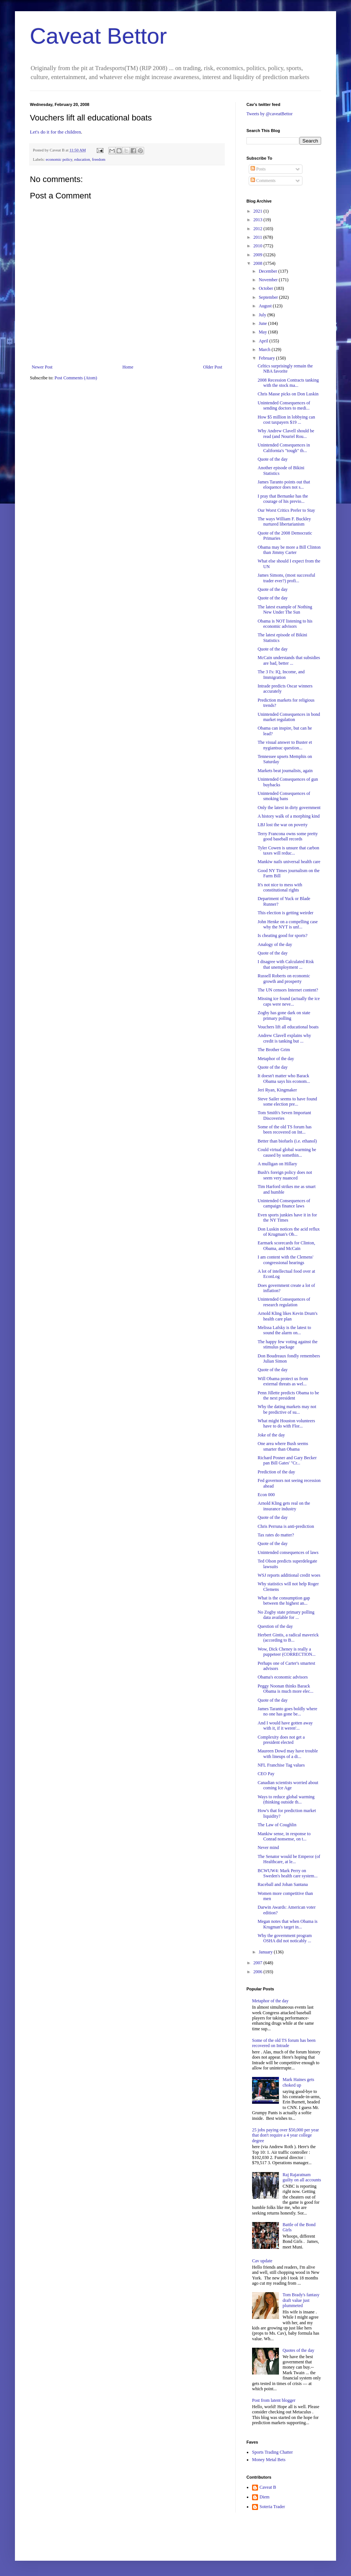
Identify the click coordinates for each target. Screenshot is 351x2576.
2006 (259, 1971)
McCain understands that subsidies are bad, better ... (289, 660)
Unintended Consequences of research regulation (284, 1302)
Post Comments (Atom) (76, 377)
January (266, 1952)
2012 (259, 228)
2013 (259, 219)
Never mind (268, 1847)
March (265, 349)
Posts (258, 169)
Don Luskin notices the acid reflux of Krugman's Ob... (289, 1231)
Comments (263, 180)
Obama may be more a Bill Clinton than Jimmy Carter (289, 550)
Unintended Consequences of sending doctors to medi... (284, 405)
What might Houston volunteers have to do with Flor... (286, 1423)
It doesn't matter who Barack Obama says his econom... (284, 1078)
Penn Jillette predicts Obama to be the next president (288, 1395)
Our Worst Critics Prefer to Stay (286, 510)
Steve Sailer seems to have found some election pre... (287, 1101)
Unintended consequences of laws (288, 1552)
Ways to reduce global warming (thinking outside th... (286, 1799)
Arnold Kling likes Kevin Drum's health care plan (287, 1316)
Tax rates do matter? (276, 1535)
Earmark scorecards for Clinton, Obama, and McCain (286, 1245)
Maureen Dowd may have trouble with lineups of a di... (288, 1753)
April (264, 341)
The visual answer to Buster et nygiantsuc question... (285, 745)
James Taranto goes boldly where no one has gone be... (287, 1711)
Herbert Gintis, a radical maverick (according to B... (288, 1637)
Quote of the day (273, 459)
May (263, 332)
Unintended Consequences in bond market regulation (289, 717)
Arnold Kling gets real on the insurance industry (284, 1506)
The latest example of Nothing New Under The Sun (285, 609)
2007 (259, 1962)
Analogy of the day (275, 944)
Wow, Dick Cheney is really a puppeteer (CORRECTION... (287, 1651)
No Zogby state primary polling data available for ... (286, 1615)
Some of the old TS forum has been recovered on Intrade (284, 2043)
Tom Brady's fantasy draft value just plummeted (301, 2300)
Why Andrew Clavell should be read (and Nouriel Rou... (286, 433)
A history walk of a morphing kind (289, 816)
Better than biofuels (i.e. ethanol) (287, 1141)
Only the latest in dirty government (289, 807)
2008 (259, 263)
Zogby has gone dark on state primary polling (284, 1015)
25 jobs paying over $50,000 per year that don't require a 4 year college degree (285, 2135)
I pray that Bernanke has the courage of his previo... (283, 498)
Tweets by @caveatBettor (269, 113)
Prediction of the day (276, 1472)
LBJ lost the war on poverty (283, 824)
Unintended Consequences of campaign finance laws (284, 1203)
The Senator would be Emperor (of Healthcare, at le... (289, 1859)
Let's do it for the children (55, 132)
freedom (98, 159)
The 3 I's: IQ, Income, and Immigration (281, 674)
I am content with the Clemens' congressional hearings (285, 1259)
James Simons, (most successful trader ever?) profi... (286, 578)
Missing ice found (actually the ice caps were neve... (289, 1001)
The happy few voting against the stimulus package (287, 1344)
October (266, 288)
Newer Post (42, 367)
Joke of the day (271, 1435)
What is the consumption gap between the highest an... (284, 1600)
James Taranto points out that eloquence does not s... (284, 484)
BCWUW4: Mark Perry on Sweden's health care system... (287, 1873)
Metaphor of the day (276, 1058)
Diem (265, 2497)
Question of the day (275, 1626)
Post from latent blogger (273, 2400)
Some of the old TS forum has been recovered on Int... (284, 1129)
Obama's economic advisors (283, 1677)
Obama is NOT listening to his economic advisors (285, 623)
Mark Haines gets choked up (298, 2082)
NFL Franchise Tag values (281, 1765)
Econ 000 (266, 1494)
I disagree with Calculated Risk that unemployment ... (286, 964)
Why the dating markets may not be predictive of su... (287, 1409)
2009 (259, 254)
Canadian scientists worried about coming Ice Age (288, 1785)
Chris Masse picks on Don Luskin (288, 394)
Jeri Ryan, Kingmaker (277, 1090)
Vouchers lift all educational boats (288, 1027)
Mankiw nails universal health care (289, 861)
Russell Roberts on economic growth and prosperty (284, 978)
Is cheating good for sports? (282, 935)
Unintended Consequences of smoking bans (284, 796)
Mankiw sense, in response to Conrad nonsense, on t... (284, 1836)
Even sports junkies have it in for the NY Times (287, 1217)
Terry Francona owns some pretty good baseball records (288, 836)
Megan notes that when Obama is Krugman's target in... (287, 1924)
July (263, 314)
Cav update (262, 2260)
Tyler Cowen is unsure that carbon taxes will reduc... (288, 850)
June (263, 323)
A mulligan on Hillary (277, 1163)
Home (127, 367)
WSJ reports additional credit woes (289, 1575)
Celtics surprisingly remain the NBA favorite (285, 368)
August (266, 305)
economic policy (59, 159)
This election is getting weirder (285, 912)
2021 (259, 211)
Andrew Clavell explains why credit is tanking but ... (284, 1038)
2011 (259, 237)
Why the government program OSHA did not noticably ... (285, 1938)
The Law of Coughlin (277, 1824)
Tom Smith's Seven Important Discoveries (284, 1115)
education (82, 159)
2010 (259, 245)
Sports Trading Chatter (272, 2452)
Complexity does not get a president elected (281, 1739)
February (267, 358)
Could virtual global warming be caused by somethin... (287, 1152)
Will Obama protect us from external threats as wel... (283, 1381)
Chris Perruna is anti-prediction (286, 1526)
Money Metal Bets (268, 2459)
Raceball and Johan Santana (283, 1884)
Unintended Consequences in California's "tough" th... (284, 447)
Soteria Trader (272, 2506)
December (268, 271)
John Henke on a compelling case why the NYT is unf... (288, 924)
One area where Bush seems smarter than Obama (283, 1446)
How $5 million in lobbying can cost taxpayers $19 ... (286, 419)
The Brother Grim (274, 1049)
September (269, 297)
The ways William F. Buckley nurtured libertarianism (284, 521)
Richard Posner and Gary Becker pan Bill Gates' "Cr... (287, 1460)
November (269, 279)
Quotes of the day (298, 2350)
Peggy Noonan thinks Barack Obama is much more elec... (285, 1688)
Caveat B (268, 2487)
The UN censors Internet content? (288, 990)
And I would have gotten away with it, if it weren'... (285, 1725)
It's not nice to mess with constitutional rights (280, 887)
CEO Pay (266, 1773)
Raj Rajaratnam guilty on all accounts (302, 2177)
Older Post (212, 367)
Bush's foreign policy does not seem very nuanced (285, 1175)
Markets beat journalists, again (285, 770)
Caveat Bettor (98, 35)
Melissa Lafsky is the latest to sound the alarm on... (284, 1330)
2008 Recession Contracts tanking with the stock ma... (288, 382)
